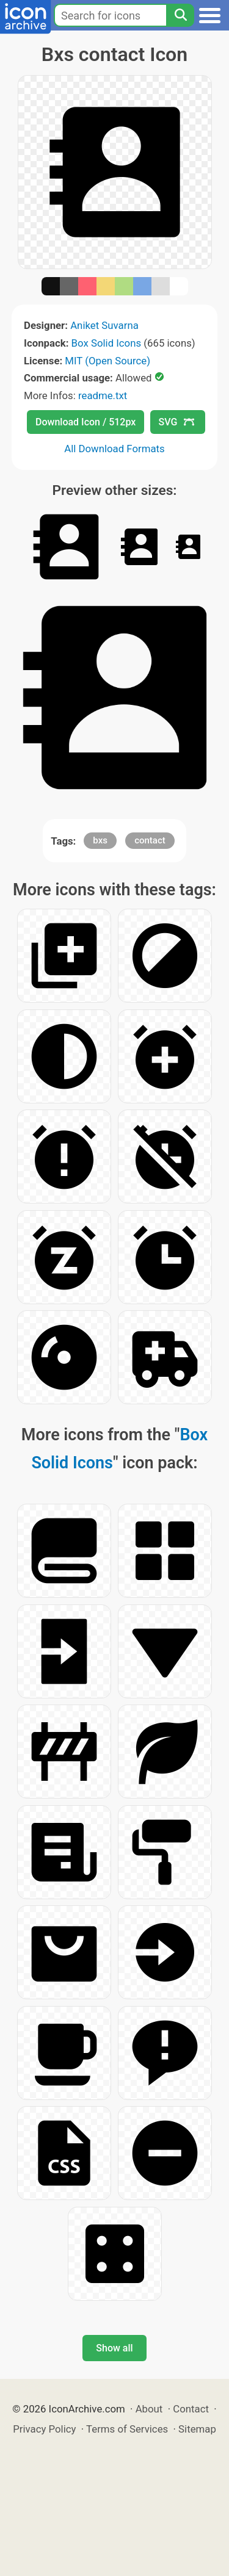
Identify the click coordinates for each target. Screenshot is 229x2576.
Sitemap (197, 2429)
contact (149, 840)
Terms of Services (127, 2429)
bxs (100, 840)
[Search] (180, 15)
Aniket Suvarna (104, 325)
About (149, 2409)
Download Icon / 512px (85, 422)
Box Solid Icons (106, 343)
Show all (114, 2348)
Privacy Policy (44, 2429)
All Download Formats (114, 448)
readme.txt (102, 395)
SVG (176, 422)
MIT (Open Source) (107, 361)
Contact (191, 2409)
